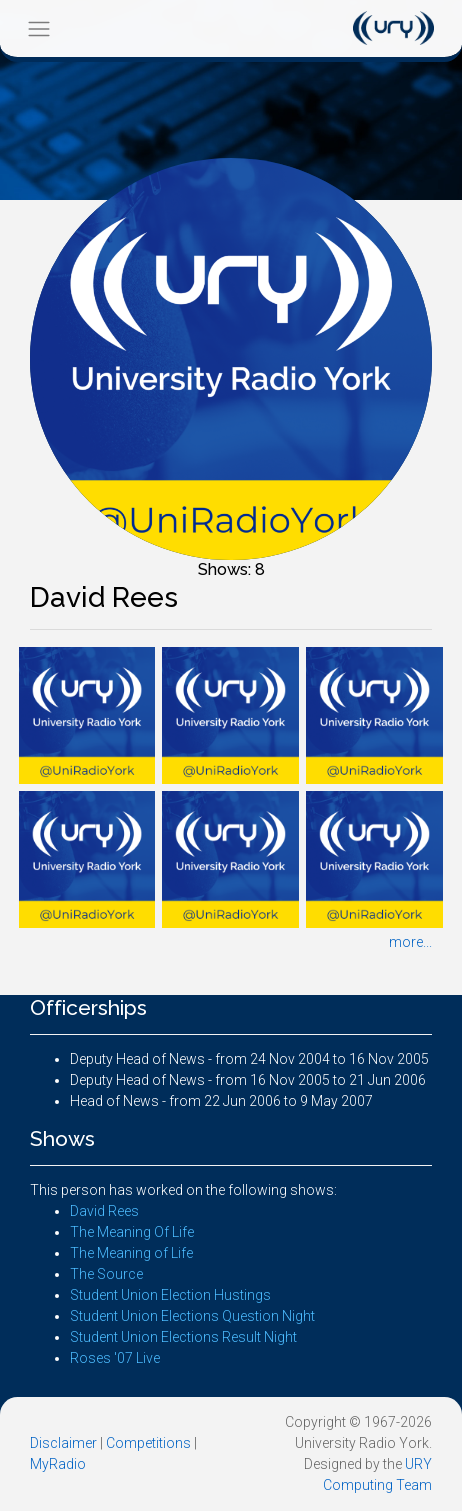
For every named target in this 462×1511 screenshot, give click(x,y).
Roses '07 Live (115, 1358)
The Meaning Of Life (132, 1232)
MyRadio (58, 1464)
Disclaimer (63, 1443)
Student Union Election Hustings (170, 1295)
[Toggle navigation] (38, 28)
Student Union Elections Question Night (192, 1316)
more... (410, 942)
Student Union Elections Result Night (183, 1337)
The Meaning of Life (131, 1253)
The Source (106, 1274)
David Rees (104, 1211)
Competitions (148, 1443)
